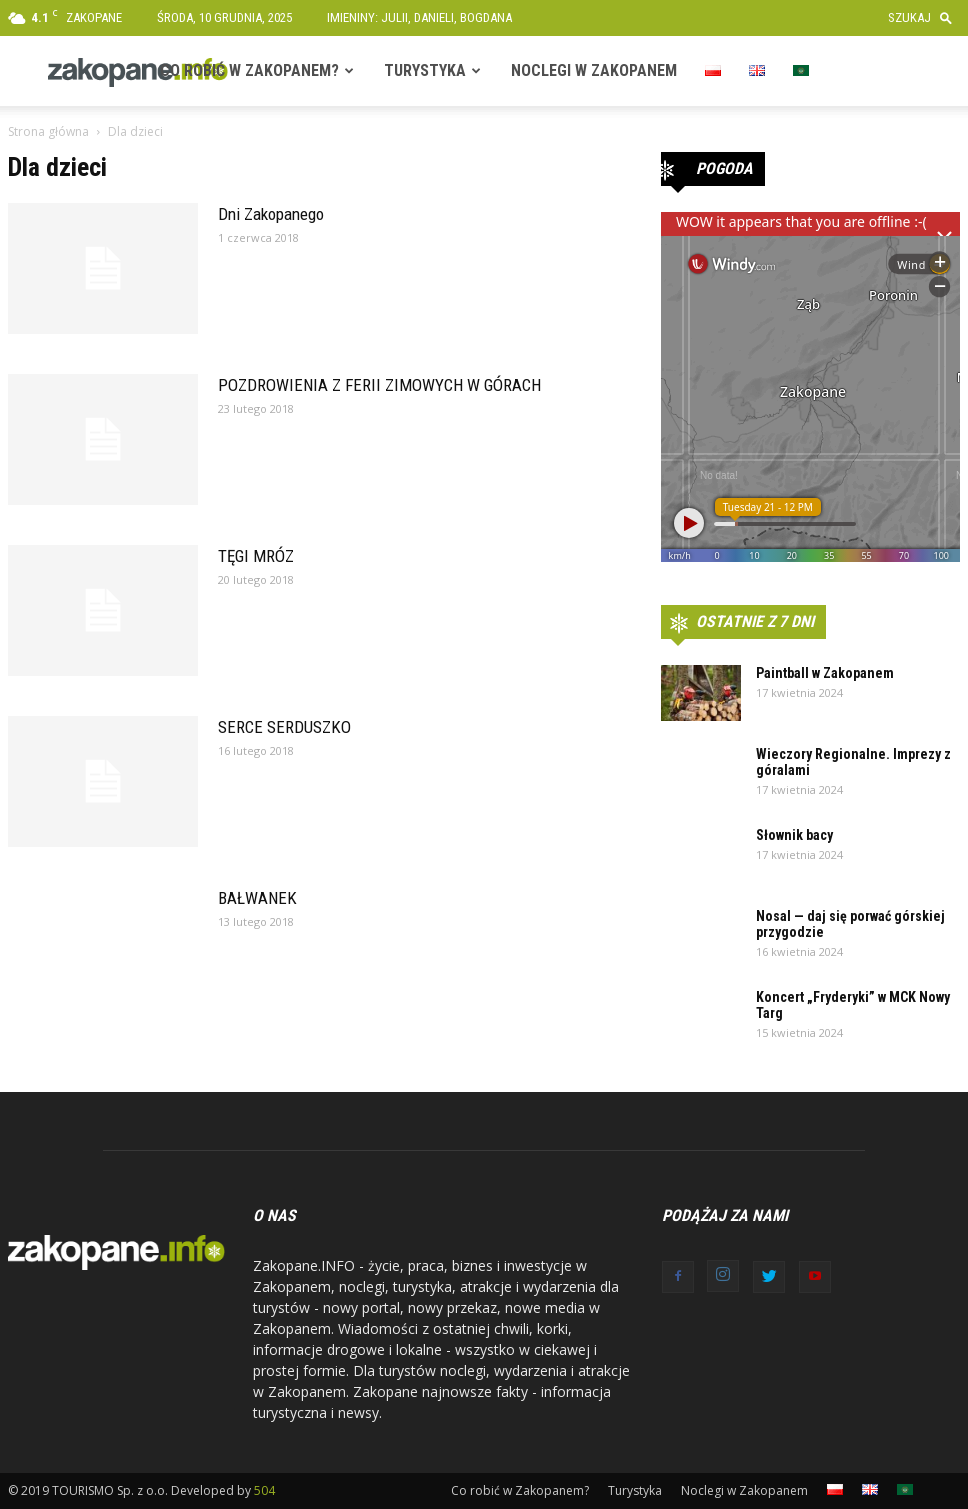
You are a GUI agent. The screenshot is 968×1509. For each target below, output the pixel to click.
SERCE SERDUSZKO (284, 727)
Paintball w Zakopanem (825, 673)
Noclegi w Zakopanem (594, 70)
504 (264, 1490)
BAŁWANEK (257, 898)
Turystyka (425, 70)
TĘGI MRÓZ (256, 556)
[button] (924, 17)
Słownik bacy (794, 835)
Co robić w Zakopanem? (249, 70)
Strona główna (48, 131)
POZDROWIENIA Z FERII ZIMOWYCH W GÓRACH (379, 385)
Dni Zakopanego (271, 214)
